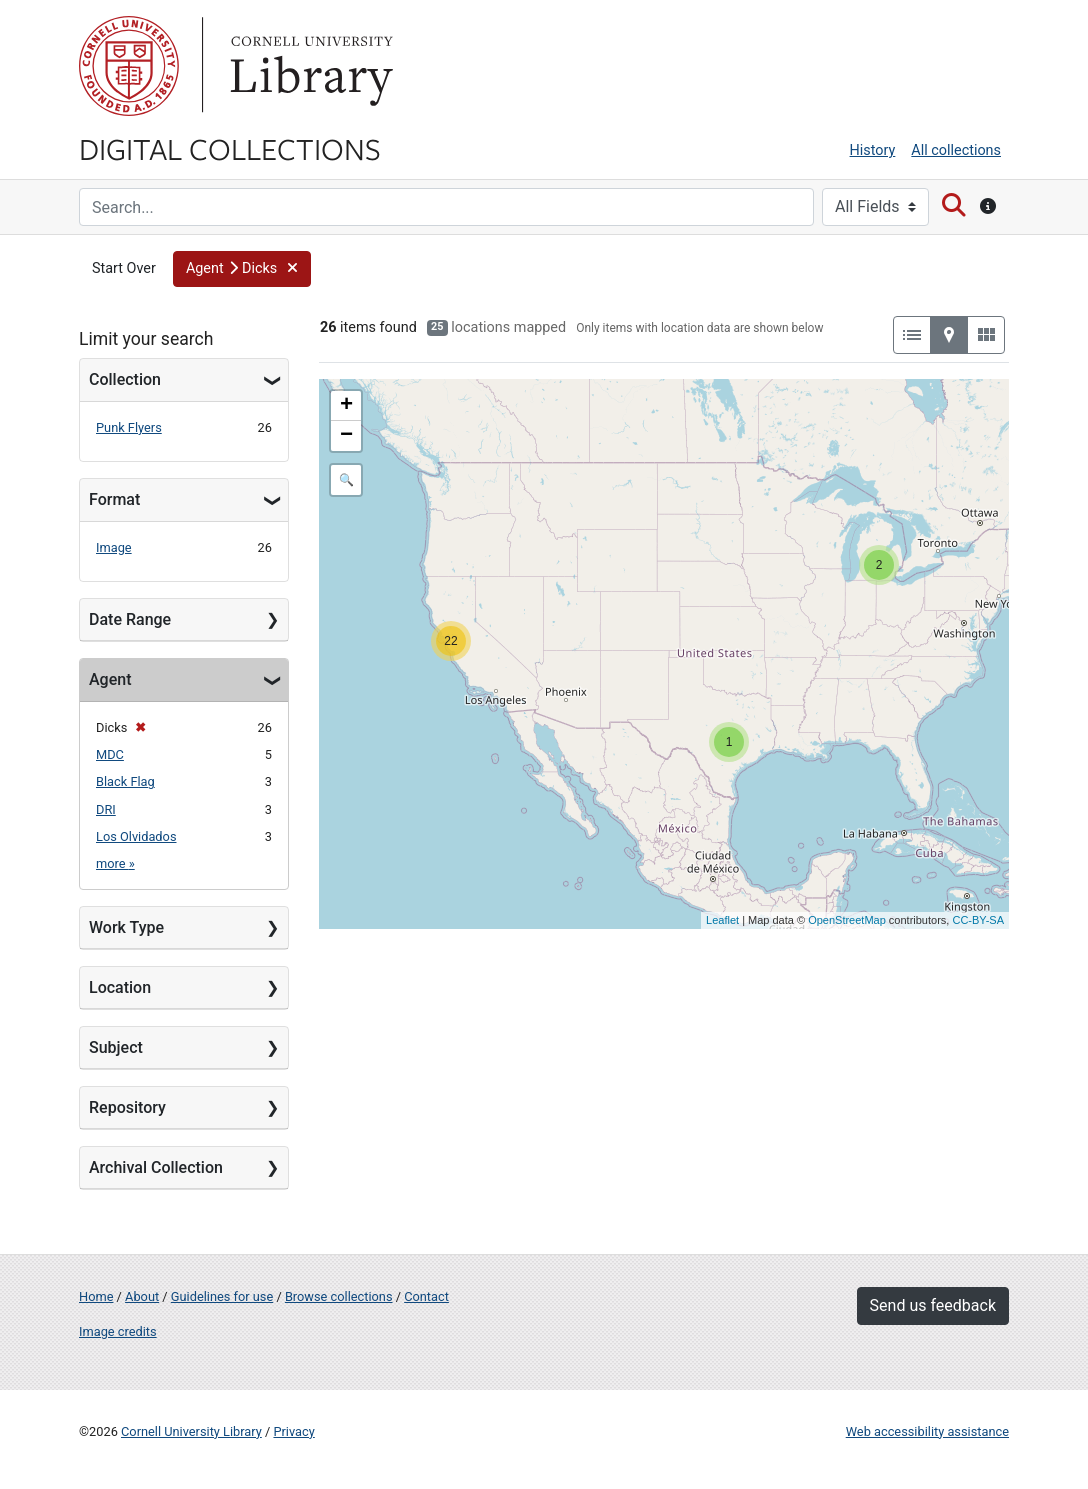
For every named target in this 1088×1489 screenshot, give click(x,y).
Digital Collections (230, 148)
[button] (242, 269)
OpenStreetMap (847, 920)
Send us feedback (933, 1305)
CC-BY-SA (978, 920)
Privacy (293, 1431)
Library (309, 66)
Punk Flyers (129, 427)
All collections (956, 150)
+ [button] (346, 406)
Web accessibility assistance (927, 1431)
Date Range (130, 619)
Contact (426, 1296)
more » (115, 863)
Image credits (118, 1331)
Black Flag (125, 781)
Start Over (124, 268)
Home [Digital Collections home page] (96, 1296)
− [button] (346, 436)
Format (114, 499)
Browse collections (339, 1296)
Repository (127, 1107)
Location (120, 987)
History (873, 150)
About (142, 1296)
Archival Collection (156, 1167)
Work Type (126, 927)
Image (114, 547)
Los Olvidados (136, 836)
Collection (125, 379)
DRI (106, 809)
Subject (116, 1047)
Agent (110, 679)
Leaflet (722, 920)
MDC (110, 754)
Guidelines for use (222, 1296)
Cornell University (129, 66)
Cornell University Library (191, 1431)
